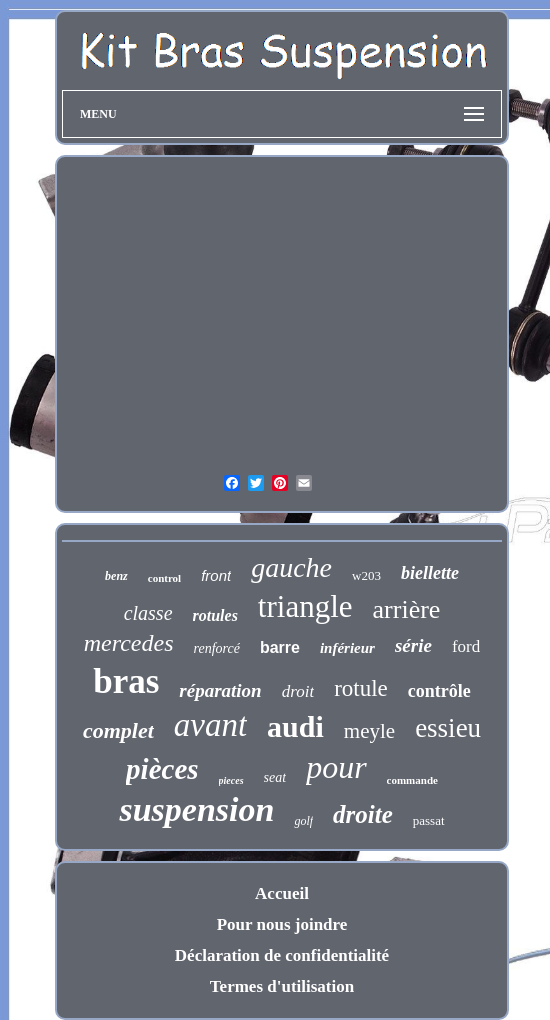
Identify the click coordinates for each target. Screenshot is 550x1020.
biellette (430, 573)
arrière (407, 609)
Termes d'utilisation (282, 986)
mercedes (129, 643)
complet (118, 730)
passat (429, 820)
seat (275, 777)
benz (116, 576)
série (413, 645)
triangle (305, 606)
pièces (162, 769)
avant (210, 725)
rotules (215, 615)
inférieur (347, 648)
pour (336, 767)
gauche (291, 567)
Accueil (282, 893)
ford (466, 646)
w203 (366, 575)
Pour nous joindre (282, 924)
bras (126, 681)
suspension (196, 809)
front (216, 575)
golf (303, 821)
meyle (369, 731)
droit (298, 691)
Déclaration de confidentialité (282, 955)
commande (412, 780)
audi (295, 726)
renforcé (217, 648)
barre (280, 647)
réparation (220, 690)
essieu (448, 728)
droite (363, 814)
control (164, 578)
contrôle (439, 691)
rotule (361, 688)
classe (148, 613)
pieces (231, 780)
